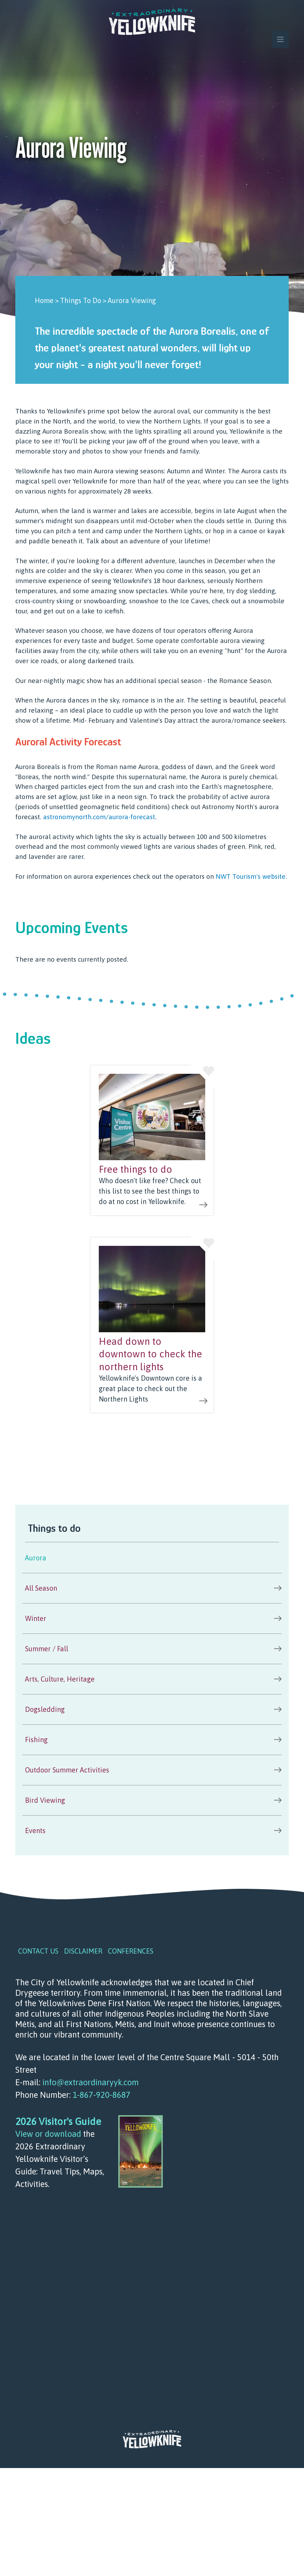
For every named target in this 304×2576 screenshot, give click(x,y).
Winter (35, 1618)
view (152, 1140)
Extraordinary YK (152, 21)
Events (35, 1830)
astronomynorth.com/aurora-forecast (99, 817)
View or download (48, 2134)
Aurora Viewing (132, 300)
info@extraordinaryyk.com (90, 2082)
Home (44, 300)
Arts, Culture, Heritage (60, 1679)
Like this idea (202, 1077)
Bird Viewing (45, 1800)
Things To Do (80, 300)
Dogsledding (45, 1709)
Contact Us (38, 1951)
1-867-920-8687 (101, 2095)
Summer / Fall (46, 1649)
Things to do (54, 1528)
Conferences (130, 1951)
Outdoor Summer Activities (67, 1770)
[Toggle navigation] (280, 39)
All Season (41, 1588)
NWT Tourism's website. (251, 876)
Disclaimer (83, 1951)
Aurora (35, 1558)
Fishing (36, 1740)
